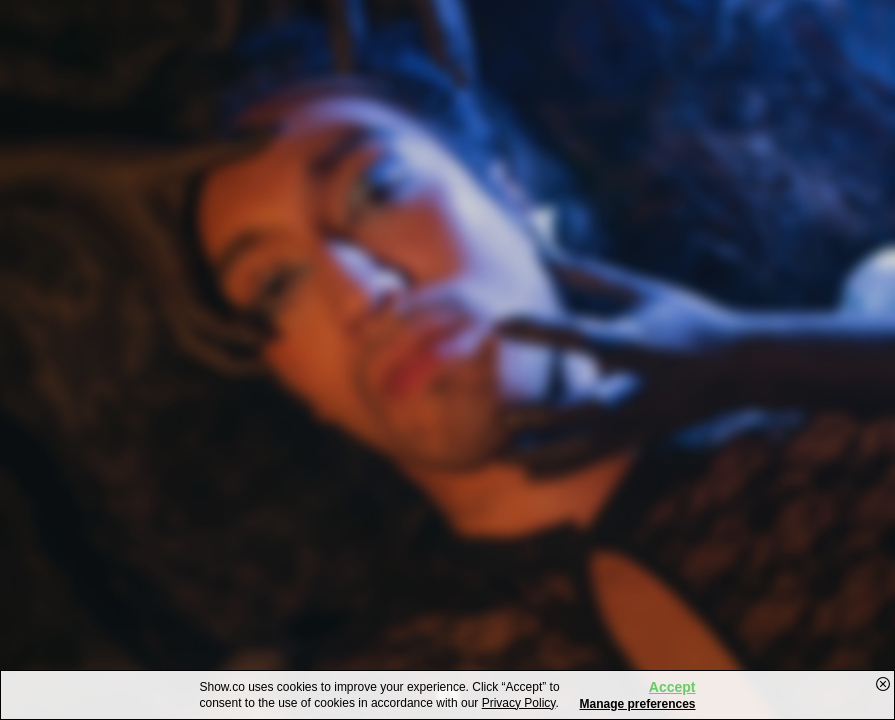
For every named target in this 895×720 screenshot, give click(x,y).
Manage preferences (637, 704)
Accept (672, 687)
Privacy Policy (519, 703)
